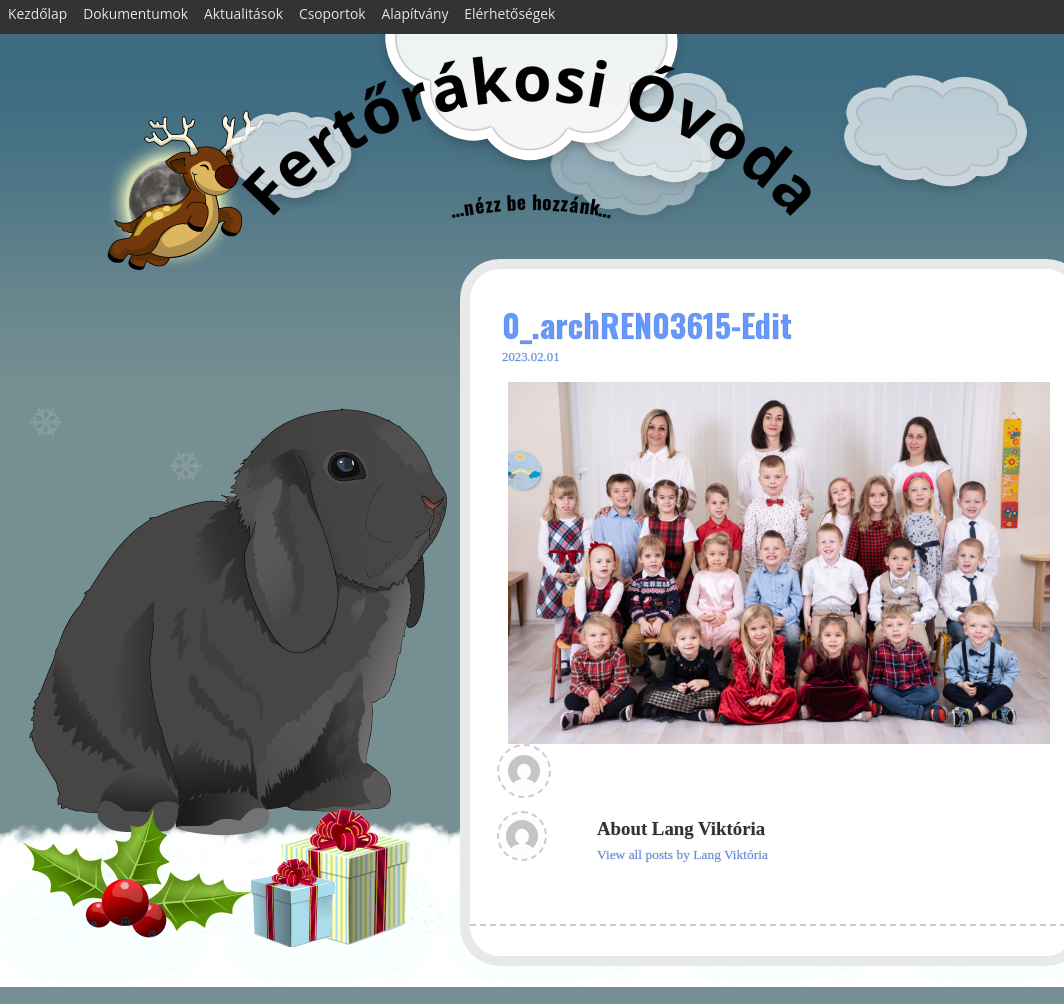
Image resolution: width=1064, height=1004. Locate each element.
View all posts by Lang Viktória (682, 854)
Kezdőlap (37, 13)
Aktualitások (243, 13)
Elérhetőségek (509, 13)
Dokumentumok (135, 13)
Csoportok (332, 13)
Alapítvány (415, 13)
